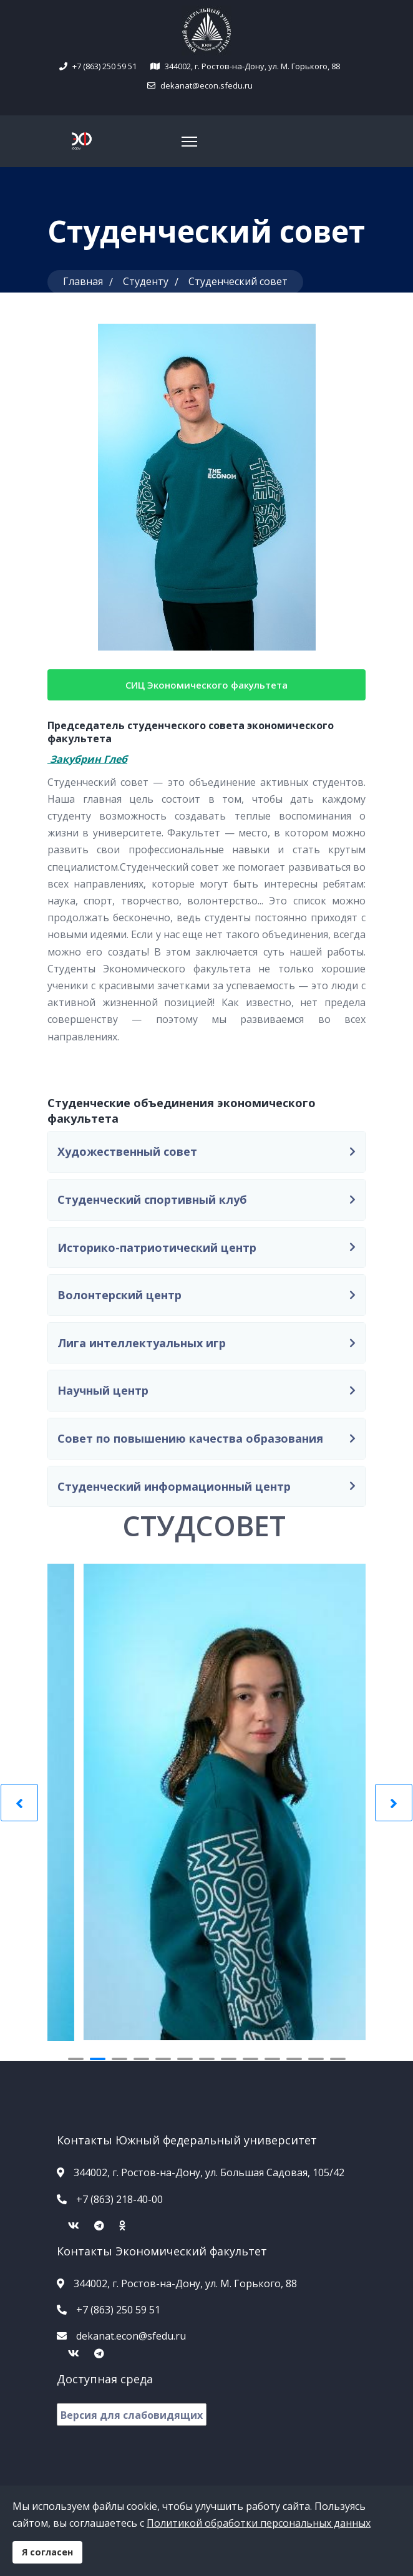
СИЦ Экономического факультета (206, 685)
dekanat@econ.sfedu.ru (205, 85)
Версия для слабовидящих (132, 2415)
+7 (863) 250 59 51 (104, 66)
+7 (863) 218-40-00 (119, 2199)
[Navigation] (189, 141)
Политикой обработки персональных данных (259, 2523)
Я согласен (47, 2552)
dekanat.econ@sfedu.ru (131, 2336)
